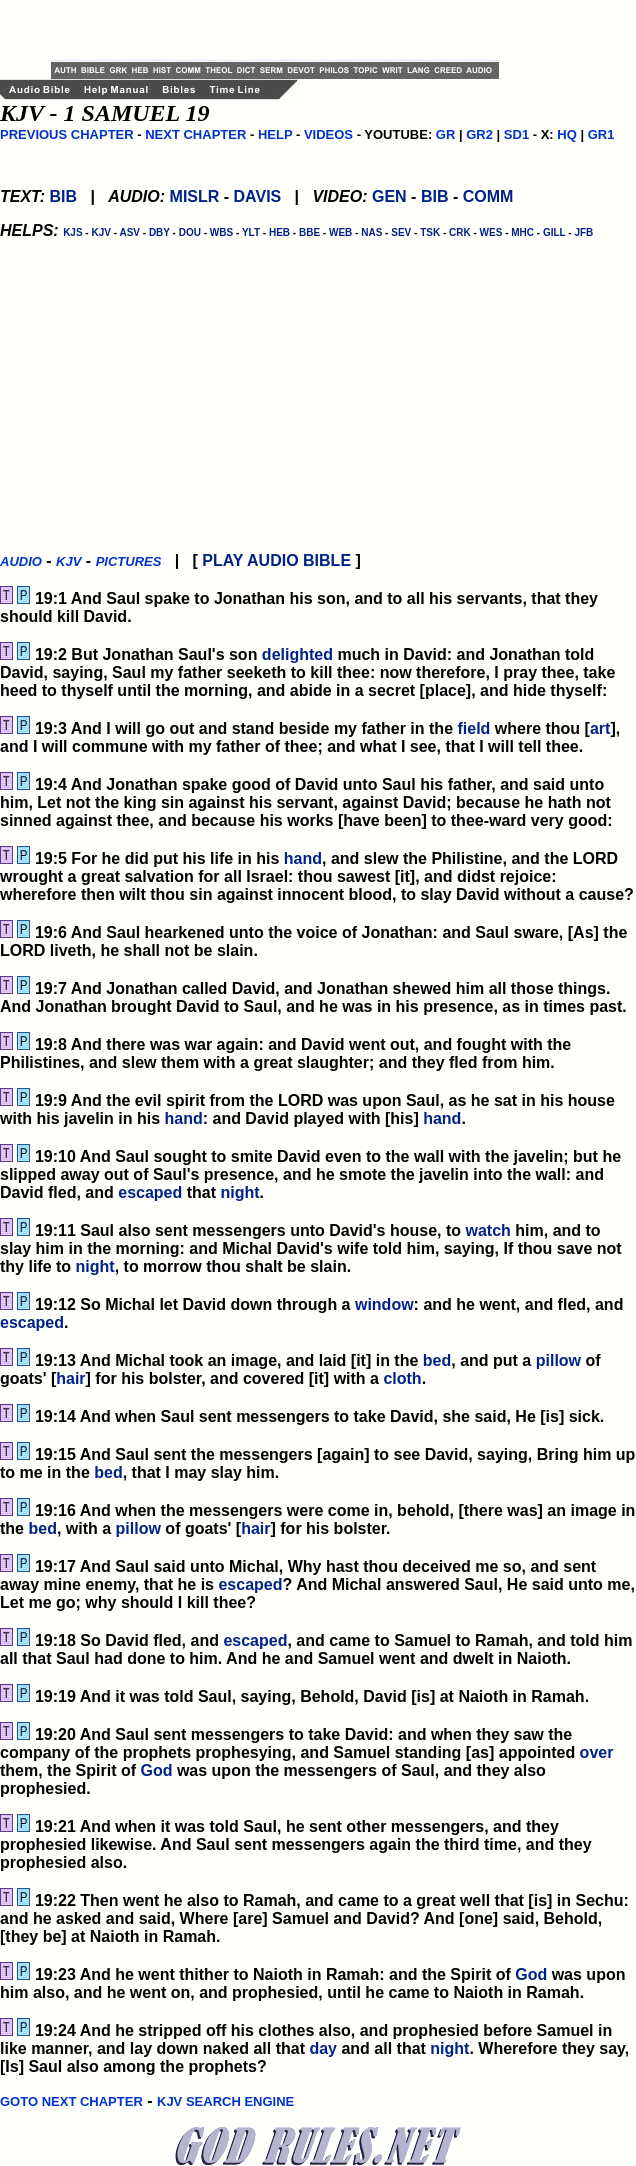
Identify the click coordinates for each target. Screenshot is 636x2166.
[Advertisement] (285, 30)
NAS (371, 232)
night (240, 1192)
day (323, 2048)
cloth (402, 1378)
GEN (389, 196)
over (597, 1752)
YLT (251, 232)
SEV (401, 232)
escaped (150, 1192)
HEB (279, 232)
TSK (430, 232)
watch (488, 1230)
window (384, 1304)
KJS (72, 232)
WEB (340, 232)
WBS (221, 232)
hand (303, 858)
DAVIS (258, 196)
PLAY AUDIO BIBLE (276, 560)
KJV (100, 232)
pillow (558, 1360)
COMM (488, 196)
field (473, 728)
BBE (309, 232)
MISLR (195, 196)
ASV (129, 232)
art (600, 728)
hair (70, 1378)
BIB (63, 196)
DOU (190, 232)
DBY (159, 232)
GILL (554, 232)
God (156, 1770)
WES (491, 232)
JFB (583, 232)
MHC (522, 232)
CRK (460, 232)
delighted (297, 654)
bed (437, 1360)
